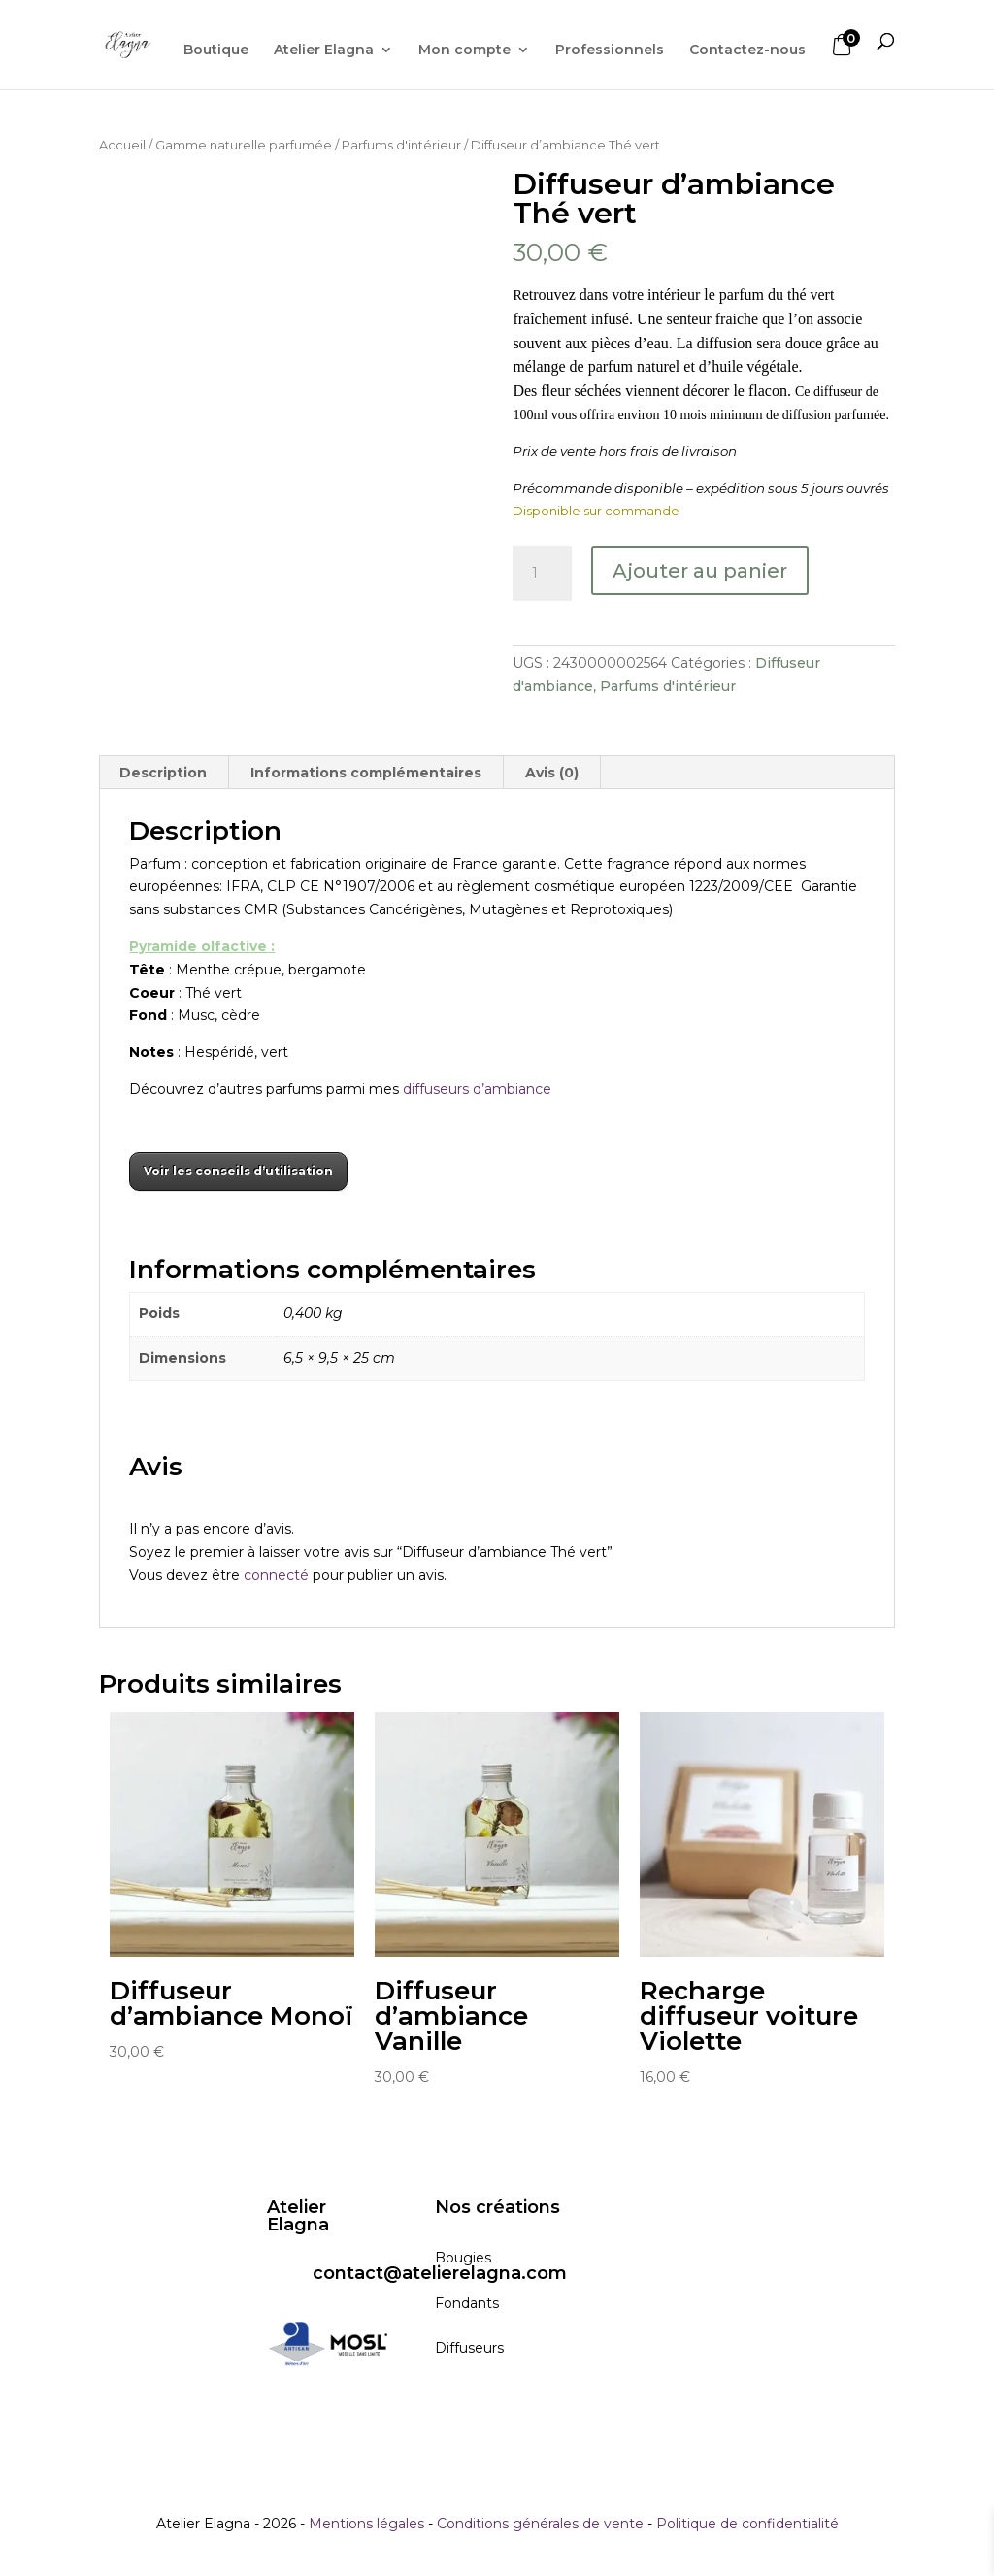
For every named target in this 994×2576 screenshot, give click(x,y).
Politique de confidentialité (747, 2523)
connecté (276, 1575)
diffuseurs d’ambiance (479, 1089)
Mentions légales (366, 2523)
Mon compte (464, 50)
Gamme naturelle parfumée (243, 145)
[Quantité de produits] (542, 573)
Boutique (215, 50)
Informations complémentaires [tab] (365, 772)
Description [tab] (163, 772)
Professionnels (609, 50)
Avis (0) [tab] (552, 772)
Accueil (122, 145)
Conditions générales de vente (540, 2523)
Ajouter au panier (700, 570)
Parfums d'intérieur (401, 145)
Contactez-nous (747, 50)
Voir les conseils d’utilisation (238, 1171)
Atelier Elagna (324, 50)
